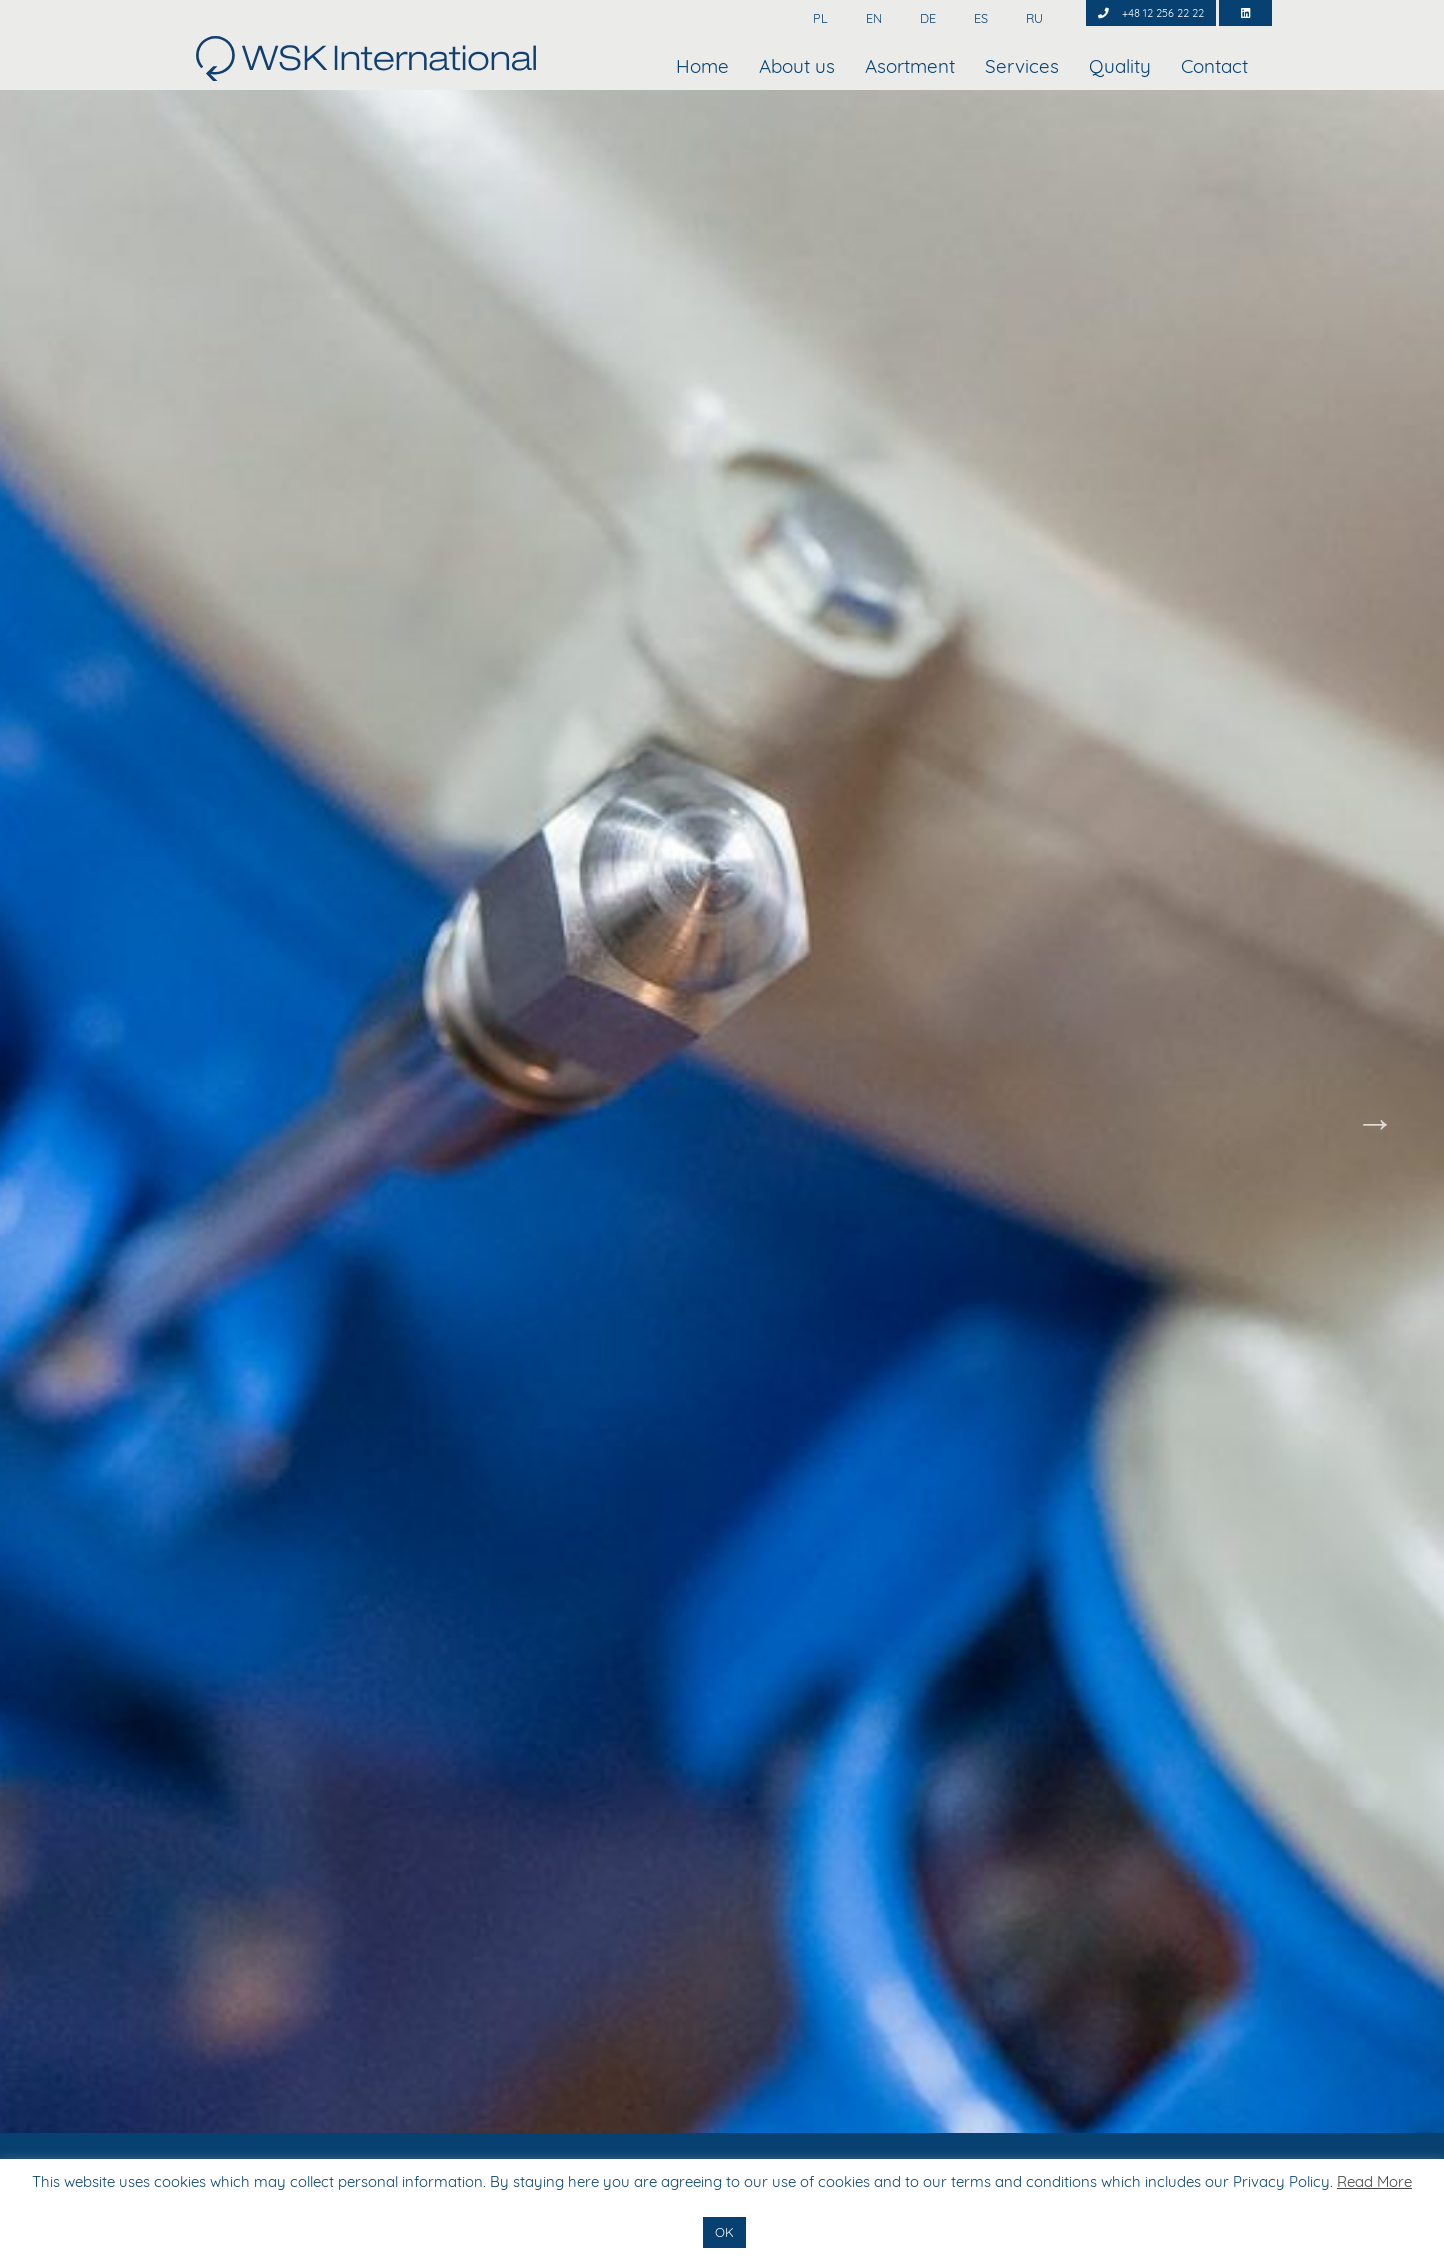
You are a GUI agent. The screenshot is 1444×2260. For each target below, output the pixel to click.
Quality (1120, 66)
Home (702, 66)
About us (797, 66)
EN (872, 18)
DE (926, 18)
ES (979, 18)
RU (1033, 18)
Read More (1374, 2181)
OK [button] (724, 2232)
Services (1022, 66)
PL (819, 18)
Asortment (910, 66)
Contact (1214, 66)
